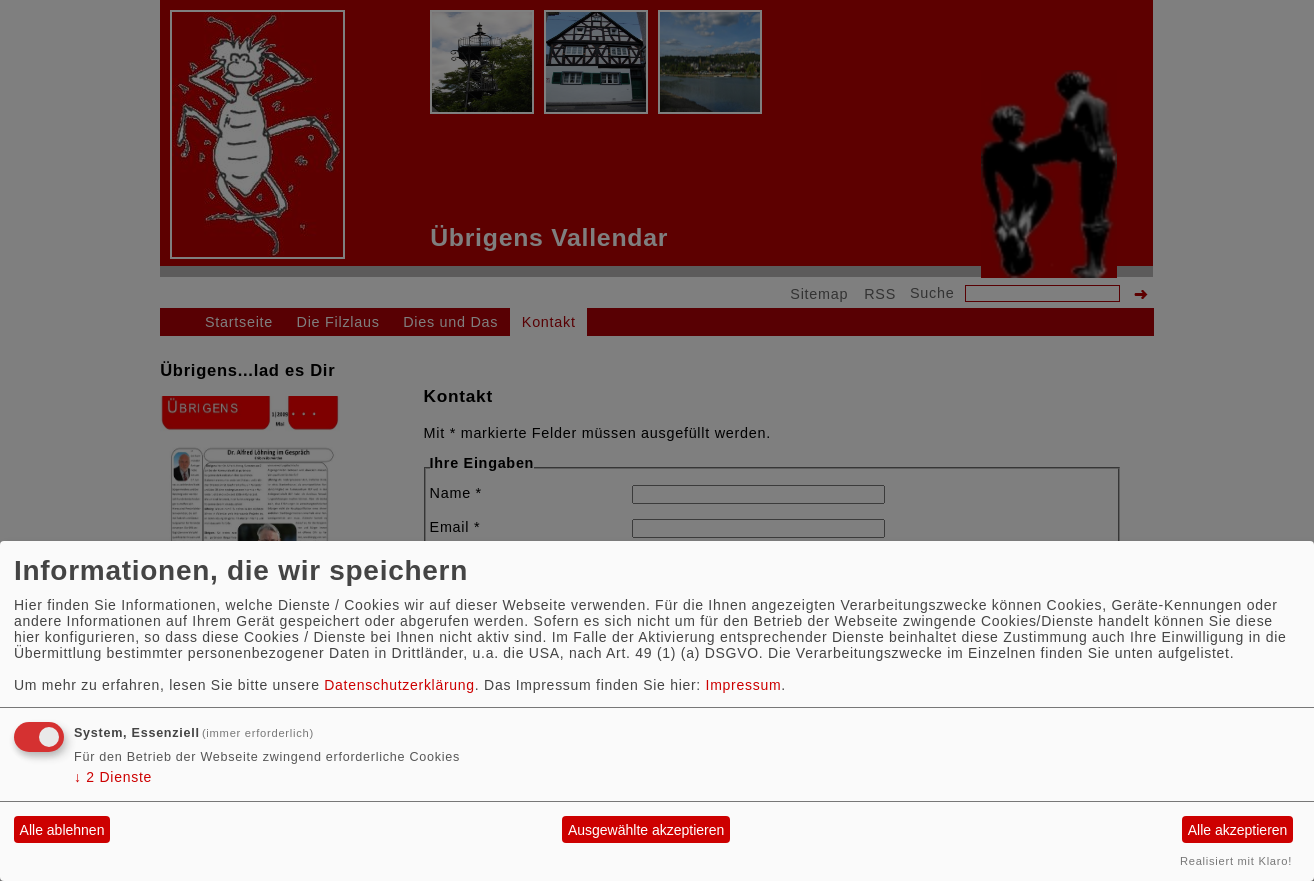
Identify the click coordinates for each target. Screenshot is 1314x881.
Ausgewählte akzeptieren (646, 830)
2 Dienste (113, 777)
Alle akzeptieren (1238, 830)
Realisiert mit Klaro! (1236, 861)
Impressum (744, 685)
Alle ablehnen (62, 830)
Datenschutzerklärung (399, 685)
